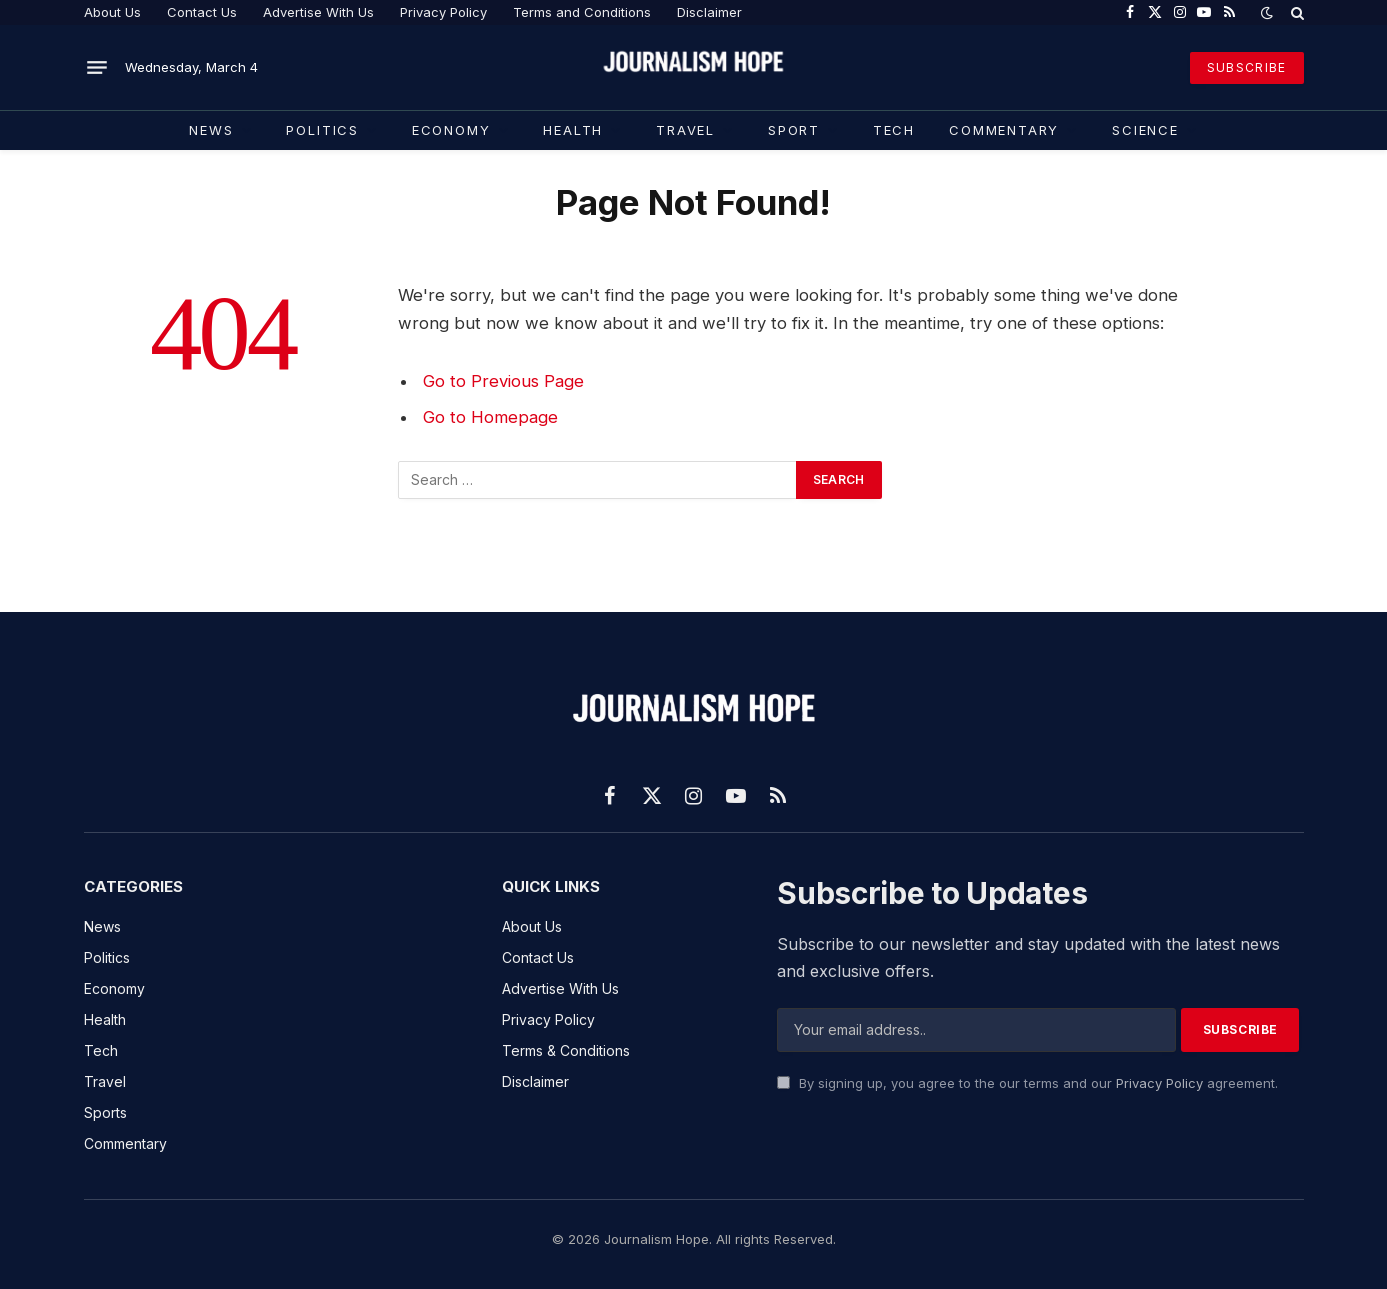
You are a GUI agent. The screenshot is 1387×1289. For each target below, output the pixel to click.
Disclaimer (709, 12)
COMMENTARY (1004, 130)
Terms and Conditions (582, 12)
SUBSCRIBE (1247, 67)
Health (573, 130)
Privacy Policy (443, 12)
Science (1145, 130)
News (211, 130)
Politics (322, 130)
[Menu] (97, 68)
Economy (451, 130)
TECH (894, 130)
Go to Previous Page (503, 381)
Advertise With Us (318, 12)
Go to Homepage (490, 417)
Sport (794, 130)
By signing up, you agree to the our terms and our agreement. (1027, 1083)
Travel (685, 130)
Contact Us (202, 12)
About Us (112, 12)
